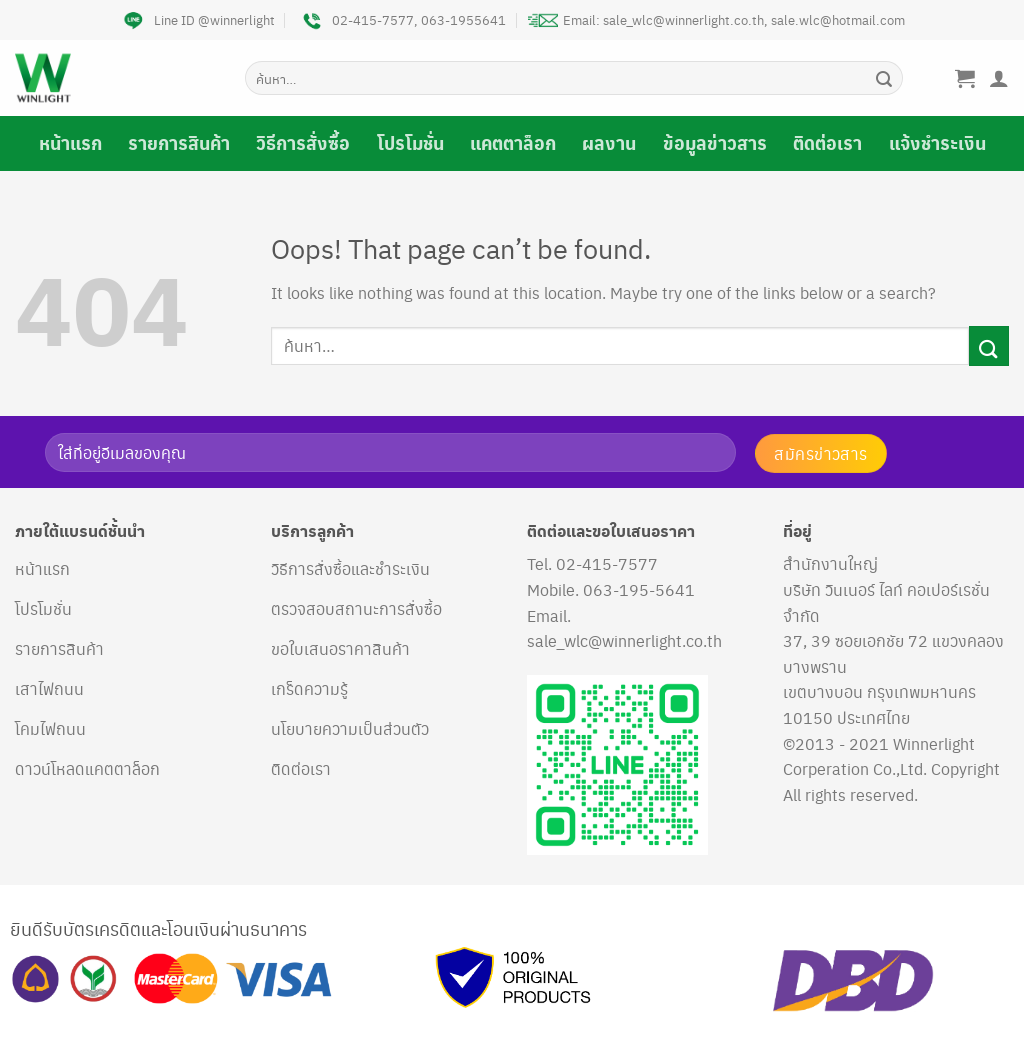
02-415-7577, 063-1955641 (401, 20)
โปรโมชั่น (410, 143)
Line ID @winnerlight (197, 20)
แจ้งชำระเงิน (937, 143)
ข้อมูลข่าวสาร (715, 143)
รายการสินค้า (179, 143)
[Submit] (884, 78)
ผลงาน (609, 143)
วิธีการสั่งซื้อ (303, 143)
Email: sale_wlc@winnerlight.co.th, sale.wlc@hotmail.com (716, 20)
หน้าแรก (70, 143)
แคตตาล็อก (513, 143)
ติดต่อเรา (827, 143)
